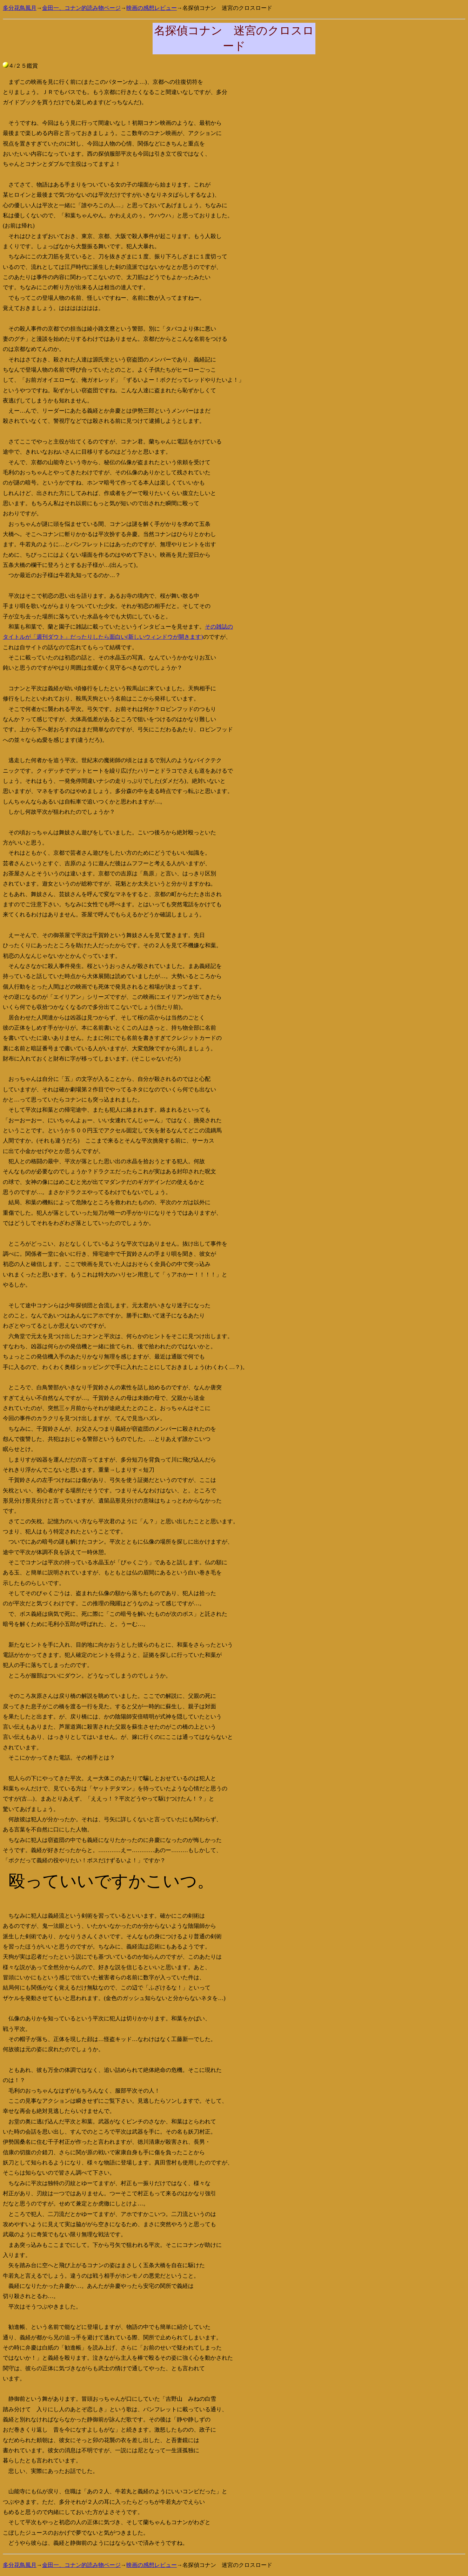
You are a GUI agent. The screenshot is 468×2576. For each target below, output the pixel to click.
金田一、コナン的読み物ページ (81, 8)
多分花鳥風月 (19, 8)
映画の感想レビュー (151, 8)
